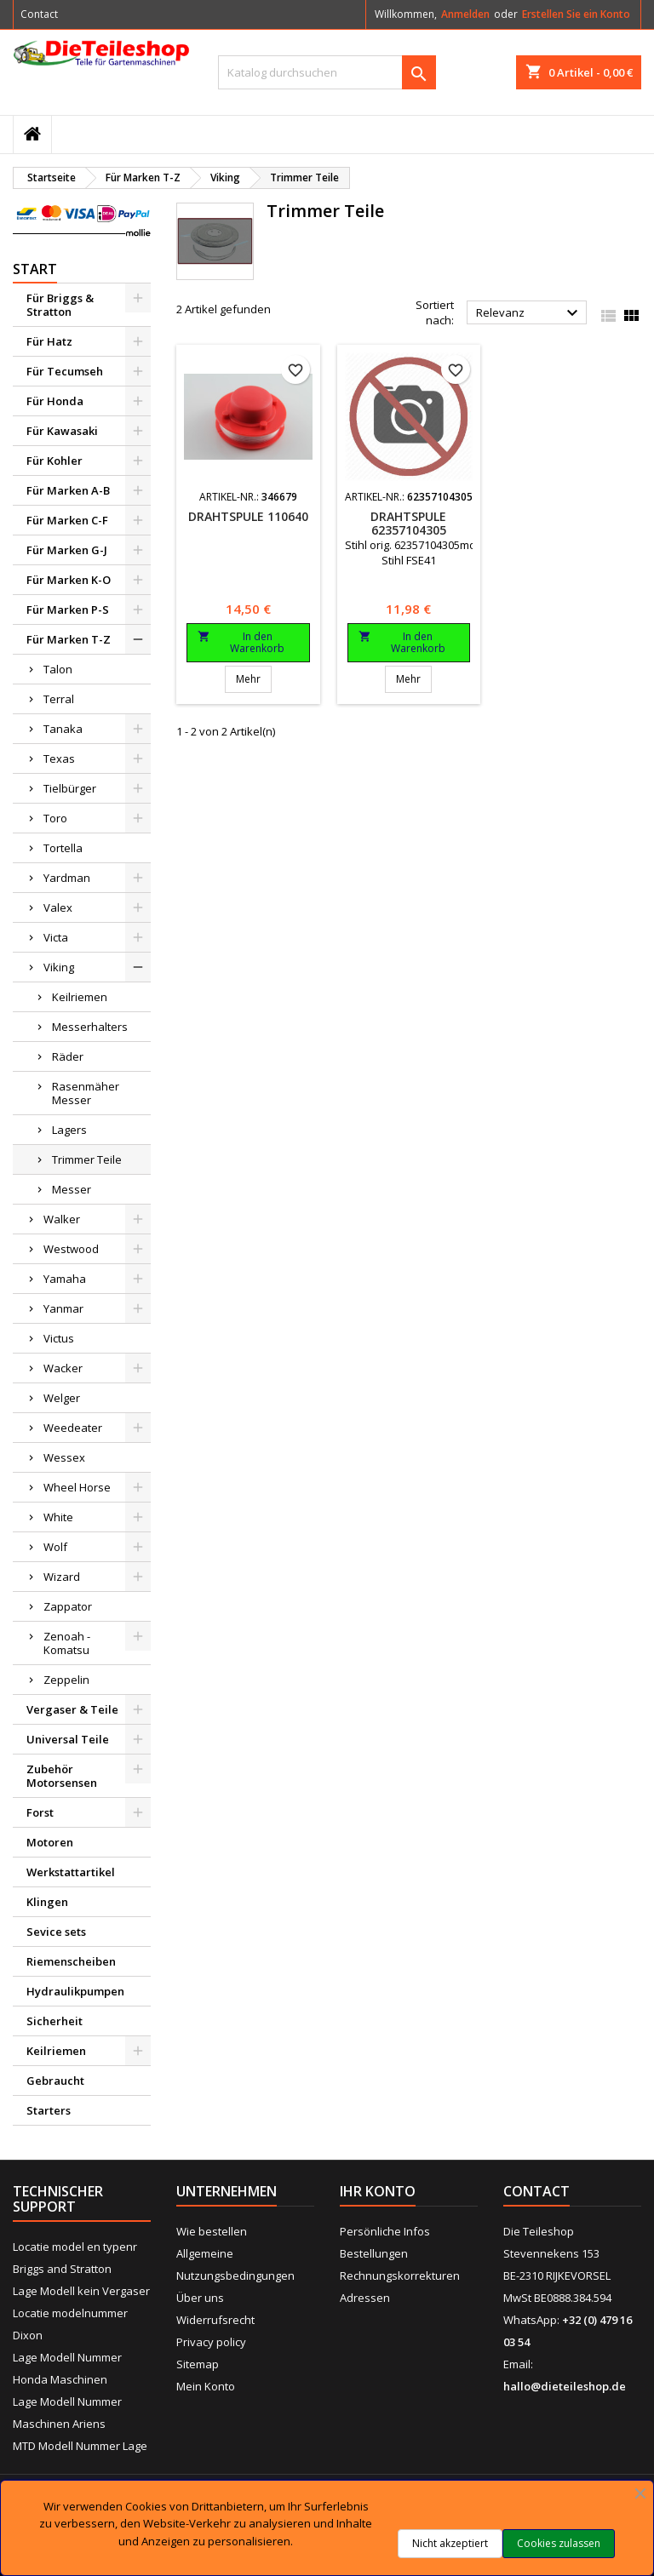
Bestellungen (374, 2253)
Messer (71, 1189)
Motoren (49, 1842)
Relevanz (529, 313)
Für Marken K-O (68, 579)
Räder (67, 1056)
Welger (61, 1397)
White (58, 1517)
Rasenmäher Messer (85, 1093)
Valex (57, 907)
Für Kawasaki (62, 430)
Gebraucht (55, 2080)
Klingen (47, 1901)
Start (35, 269)
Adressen (365, 2297)
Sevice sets (56, 1931)
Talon (57, 669)
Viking (58, 967)
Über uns (200, 2297)
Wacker (63, 1368)
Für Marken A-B (68, 490)
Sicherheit (54, 2021)
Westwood (71, 1249)
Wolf (55, 1546)
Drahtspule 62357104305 (408, 523)
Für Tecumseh (64, 371)
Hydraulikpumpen (75, 1991)
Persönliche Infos (385, 2231)
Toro (55, 818)
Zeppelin (66, 1679)
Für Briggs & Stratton (60, 304)
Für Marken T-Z (68, 639)
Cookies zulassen (558, 2543)
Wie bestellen (211, 2231)
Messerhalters (90, 1026)
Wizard (61, 1576)
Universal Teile (67, 1739)
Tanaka (63, 728)
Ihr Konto (378, 2191)
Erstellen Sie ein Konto (576, 14)
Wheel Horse (77, 1487)
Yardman (66, 877)
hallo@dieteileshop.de (564, 2386)
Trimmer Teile (87, 1159)
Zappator (67, 1606)
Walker (61, 1219)
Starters (48, 2110)
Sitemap (197, 2364)
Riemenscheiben (71, 1961)
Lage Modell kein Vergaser (81, 2290)
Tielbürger (69, 788)
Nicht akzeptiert (450, 2543)
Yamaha (64, 1278)
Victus (58, 1338)
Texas (59, 758)
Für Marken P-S (67, 609)
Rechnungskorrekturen (400, 2275)
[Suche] (327, 72)
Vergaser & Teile (72, 1709)
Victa (55, 937)
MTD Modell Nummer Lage (80, 2445)
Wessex (64, 1457)
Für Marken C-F (67, 520)
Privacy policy (211, 2342)
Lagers (69, 1129)
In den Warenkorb (241, 642)
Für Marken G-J (66, 550)
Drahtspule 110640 (248, 516)
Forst (40, 1812)
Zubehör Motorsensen (61, 1775)
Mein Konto (205, 2386)
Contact (39, 14)
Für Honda (54, 401)
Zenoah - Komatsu (66, 1643)
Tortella (63, 848)
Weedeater (72, 1427)
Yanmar (63, 1308)
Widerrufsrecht (215, 2319)
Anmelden (465, 14)
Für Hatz (49, 341)
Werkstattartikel (70, 1872)
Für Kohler (54, 460)
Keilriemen (79, 997)
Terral (58, 699)
